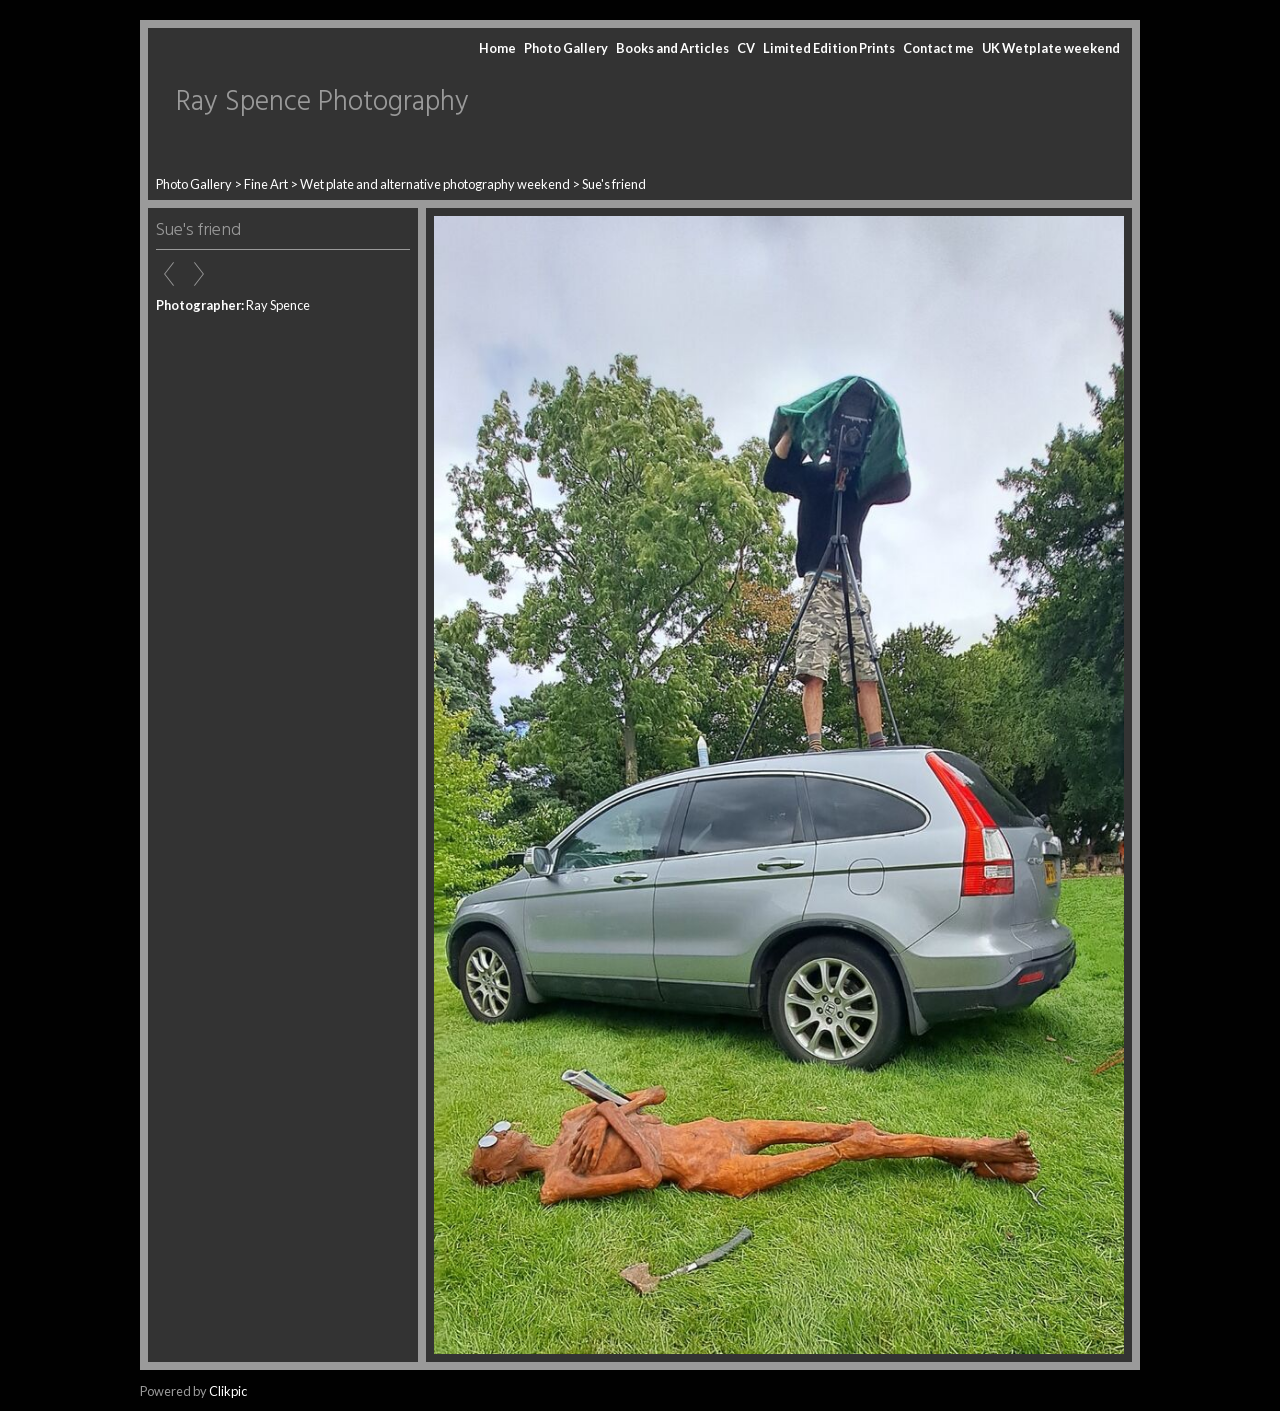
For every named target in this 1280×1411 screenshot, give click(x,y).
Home (497, 48)
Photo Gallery (566, 48)
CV (746, 48)
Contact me (938, 48)
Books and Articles (672, 48)
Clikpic (228, 1391)
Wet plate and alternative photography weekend (435, 184)
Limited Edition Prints (829, 48)
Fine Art (266, 184)
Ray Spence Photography (322, 102)
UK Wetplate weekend (1051, 48)
